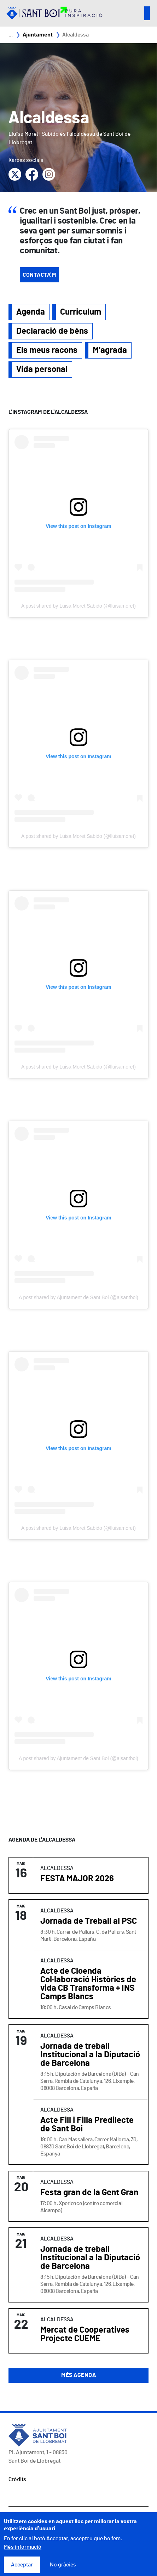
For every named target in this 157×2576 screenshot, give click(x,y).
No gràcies (63, 2564)
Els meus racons (46, 350)
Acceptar (22, 2564)
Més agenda (78, 2375)
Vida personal (42, 369)
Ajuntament (38, 35)
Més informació (22, 2547)
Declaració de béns (52, 331)
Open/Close (147, 13)
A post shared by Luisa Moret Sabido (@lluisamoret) (78, 606)
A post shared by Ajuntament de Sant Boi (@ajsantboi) (78, 1297)
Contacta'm (39, 275)
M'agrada (110, 350)
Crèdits (17, 2479)
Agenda (30, 312)
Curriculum (80, 312)
